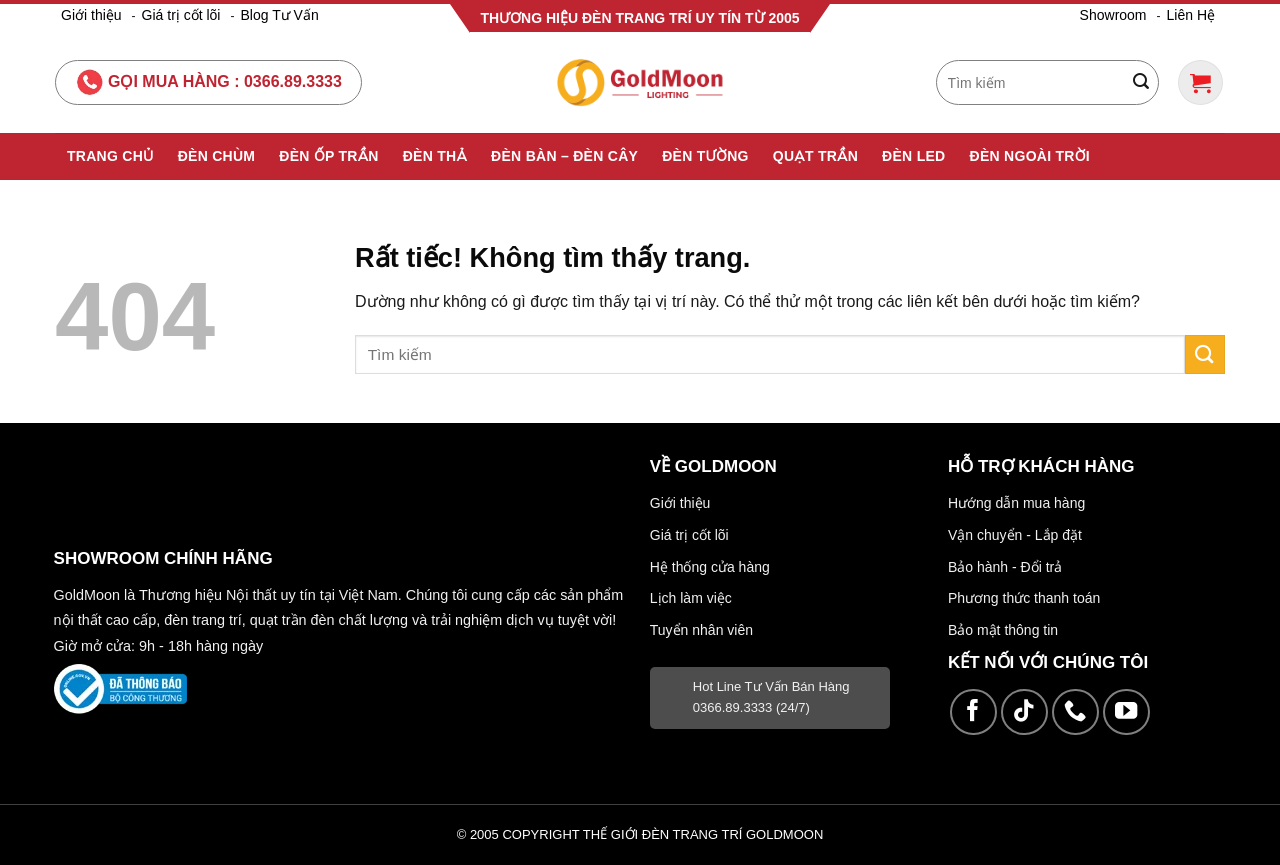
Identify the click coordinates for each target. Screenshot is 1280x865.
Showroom (1113, 15)
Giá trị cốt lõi (181, 15)
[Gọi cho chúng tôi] (1075, 712)
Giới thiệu (91, 15)
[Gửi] (1141, 83)
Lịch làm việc (691, 598)
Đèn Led (913, 156)
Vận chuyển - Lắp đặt (1015, 535)
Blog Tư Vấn (279, 15)
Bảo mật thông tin (1003, 630)
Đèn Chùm (217, 156)
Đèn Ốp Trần (328, 156)
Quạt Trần (815, 156)
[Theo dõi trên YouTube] (1126, 712)
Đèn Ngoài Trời (1030, 156)
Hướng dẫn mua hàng (1016, 503)
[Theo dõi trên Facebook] (973, 712)
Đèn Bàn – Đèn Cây (564, 156)
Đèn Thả (435, 156)
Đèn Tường (705, 156)
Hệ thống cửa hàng (710, 567)
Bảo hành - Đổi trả (1005, 567)
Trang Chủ (110, 156)
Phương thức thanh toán (1024, 598)
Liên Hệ (1191, 15)
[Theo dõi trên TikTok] (1024, 712)
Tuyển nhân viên (701, 630)
